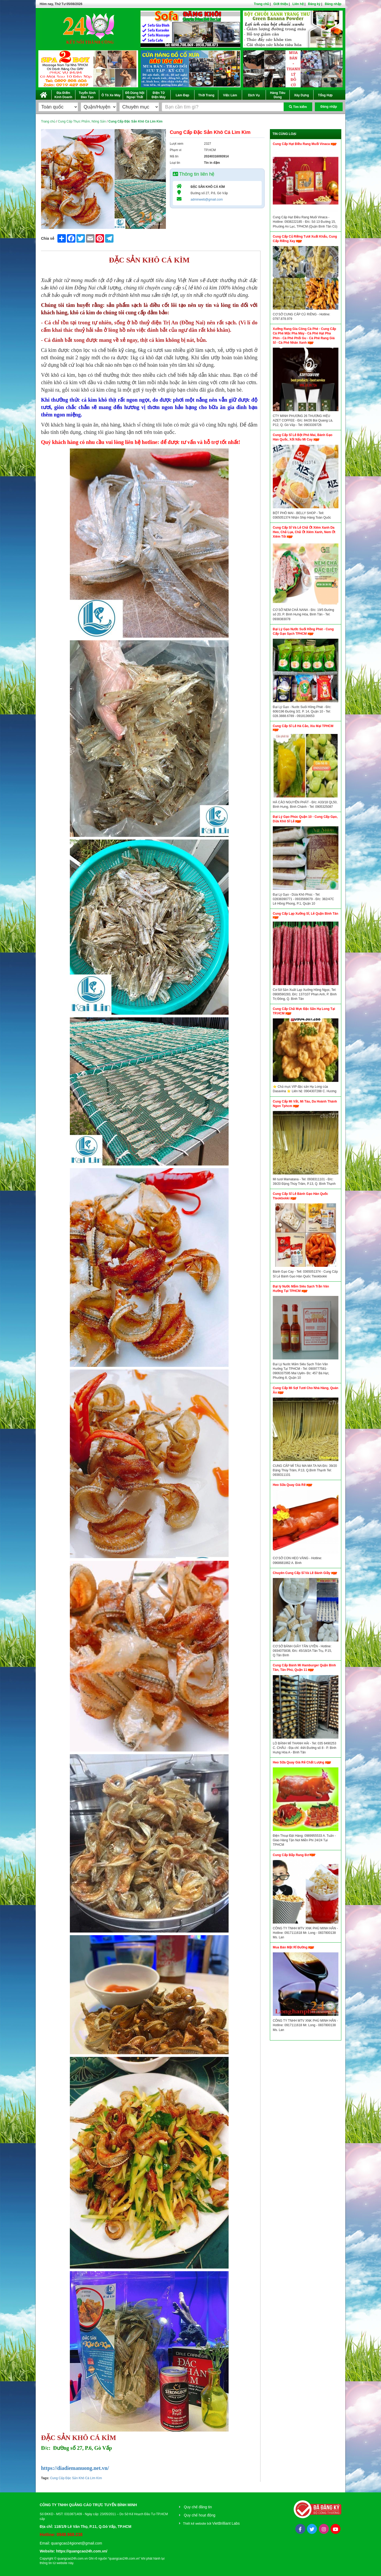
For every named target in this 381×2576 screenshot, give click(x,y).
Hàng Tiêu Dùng (277, 95)
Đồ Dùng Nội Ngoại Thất (134, 95)
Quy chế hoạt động (199, 2515)
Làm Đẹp (182, 95)
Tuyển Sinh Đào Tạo (87, 95)
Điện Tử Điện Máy (159, 95)
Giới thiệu (280, 4)
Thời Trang (206, 95)
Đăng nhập (333, 4)
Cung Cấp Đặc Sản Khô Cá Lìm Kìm (76, 2478)
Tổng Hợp (325, 95)
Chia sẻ (47, 238)
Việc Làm (230, 95)
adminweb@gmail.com (206, 199)
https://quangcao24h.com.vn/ (81, 2551)
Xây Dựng (301, 95)
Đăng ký (314, 4)
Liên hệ (297, 4)
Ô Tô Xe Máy (110, 95)
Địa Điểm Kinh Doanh (63, 95)
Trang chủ (261, 4)
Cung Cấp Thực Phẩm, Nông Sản (82, 121)
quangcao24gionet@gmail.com (76, 2543)
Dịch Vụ (254, 95)
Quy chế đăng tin (198, 2507)
